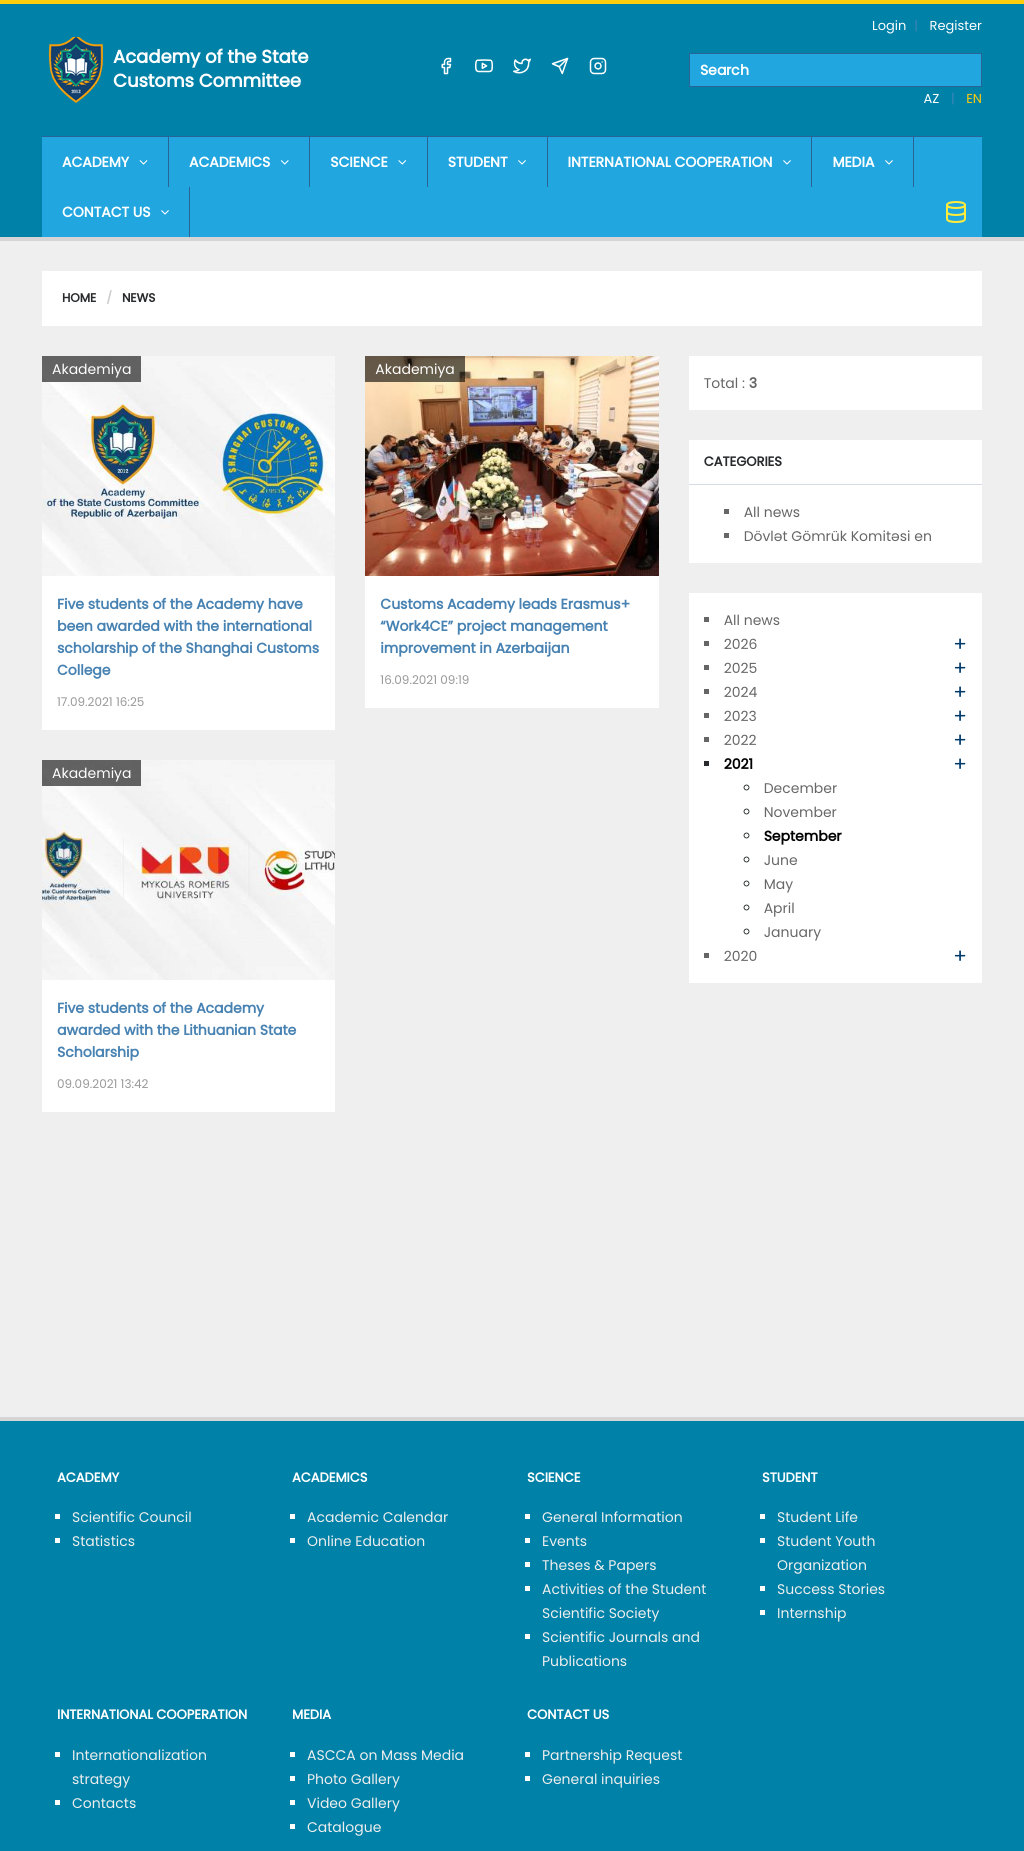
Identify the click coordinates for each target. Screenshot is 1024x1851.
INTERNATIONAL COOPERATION (680, 162)
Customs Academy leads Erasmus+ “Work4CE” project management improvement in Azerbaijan (505, 626)
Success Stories (831, 1589)
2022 (740, 740)
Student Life (817, 1517)
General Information (612, 1517)
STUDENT (487, 162)
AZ (933, 98)
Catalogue (344, 1827)
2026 (741, 644)
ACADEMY (105, 162)
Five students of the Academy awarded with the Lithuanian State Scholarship (176, 1030)
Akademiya (91, 369)
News (138, 298)
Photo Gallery (353, 1779)
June (781, 860)
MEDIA (862, 162)
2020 (741, 956)
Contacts (104, 1803)
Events (564, 1541)
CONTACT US (115, 212)
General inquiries (601, 1779)
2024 (741, 692)
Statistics (103, 1541)
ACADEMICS (239, 162)
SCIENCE (368, 162)
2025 (741, 668)
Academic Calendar (377, 1517)
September (803, 836)
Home (79, 298)
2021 (738, 764)
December (801, 788)
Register (956, 25)
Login (889, 25)
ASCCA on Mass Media (385, 1755)
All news (772, 512)
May (778, 884)
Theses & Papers (599, 1565)
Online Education (366, 1541)
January (792, 932)
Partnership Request (612, 1755)
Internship (812, 1613)
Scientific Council (132, 1517)
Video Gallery (353, 1803)
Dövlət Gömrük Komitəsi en (838, 536)
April (779, 908)
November (800, 812)
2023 (740, 716)
